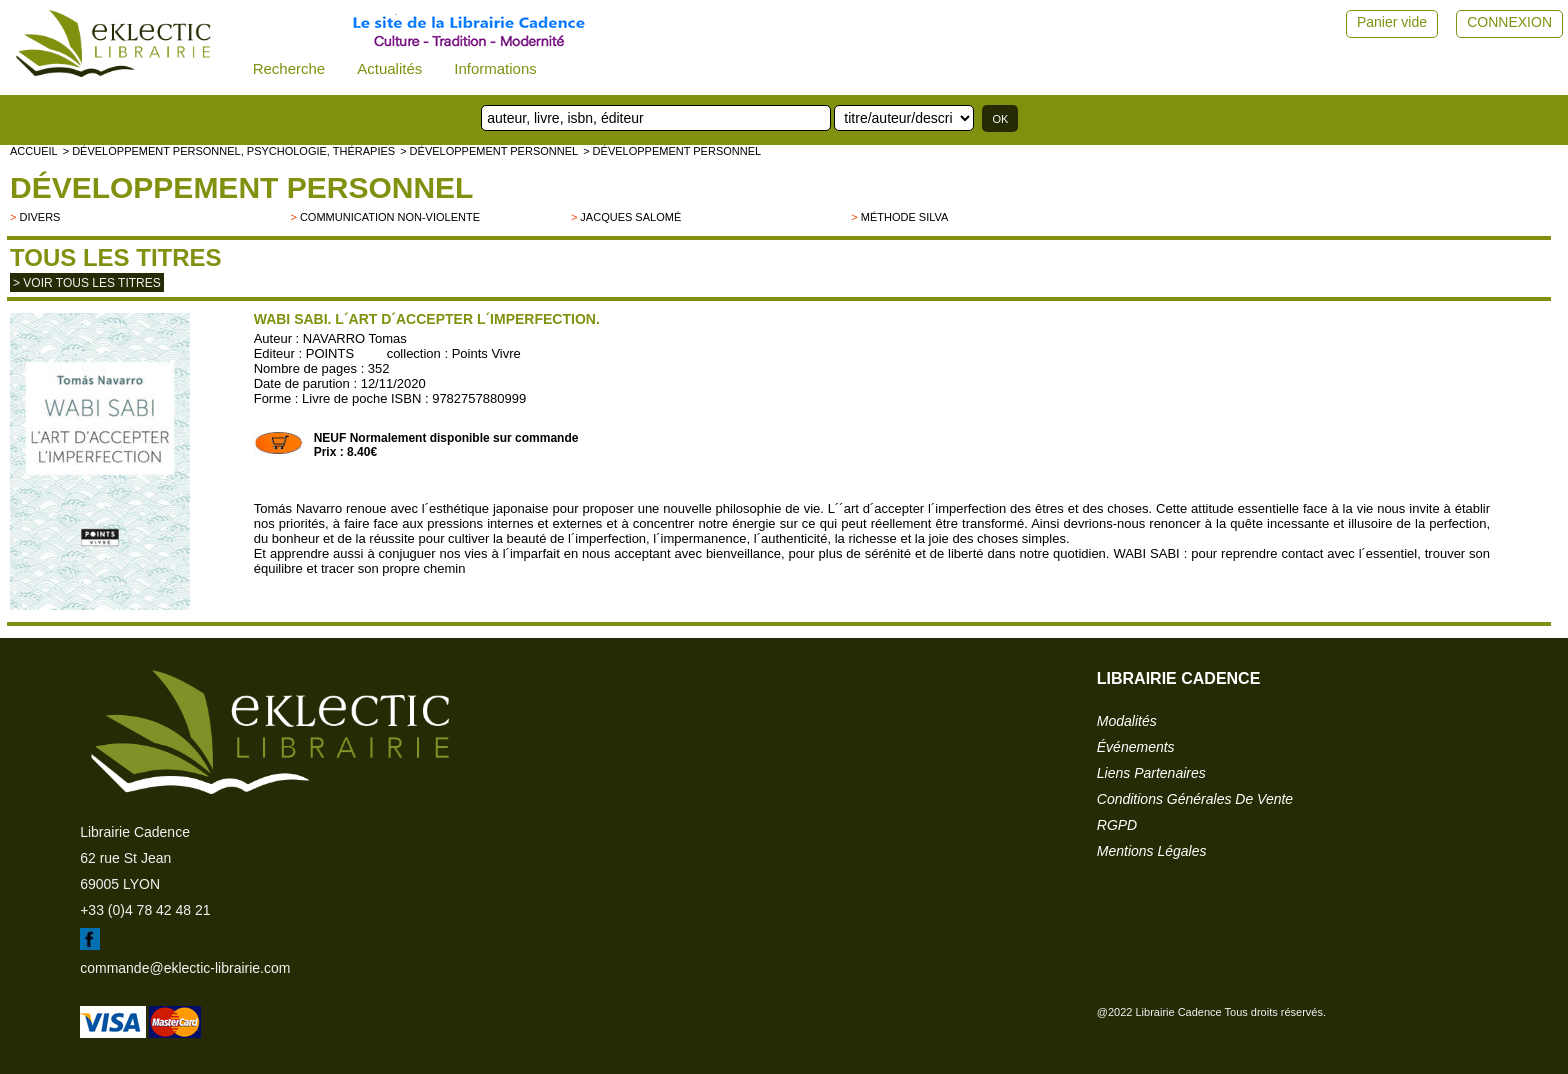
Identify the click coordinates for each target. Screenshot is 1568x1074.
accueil (34, 151)
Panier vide (1392, 22)
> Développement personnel (489, 151)
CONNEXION (1509, 22)
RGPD (1117, 825)
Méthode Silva (905, 217)
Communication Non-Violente (390, 217)
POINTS (330, 353)
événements (1136, 747)
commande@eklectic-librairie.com (185, 968)
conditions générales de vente (1195, 799)
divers (39, 217)
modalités (1127, 721)
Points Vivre (486, 353)
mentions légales (1152, 851)
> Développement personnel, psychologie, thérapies (229, 151)
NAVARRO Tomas (355, 338)
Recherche (289, 68)
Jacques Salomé (630, 217)
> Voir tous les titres (87, 283)
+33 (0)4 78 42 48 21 (145, 910)
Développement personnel (241, 187)
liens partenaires (1151, 773)
